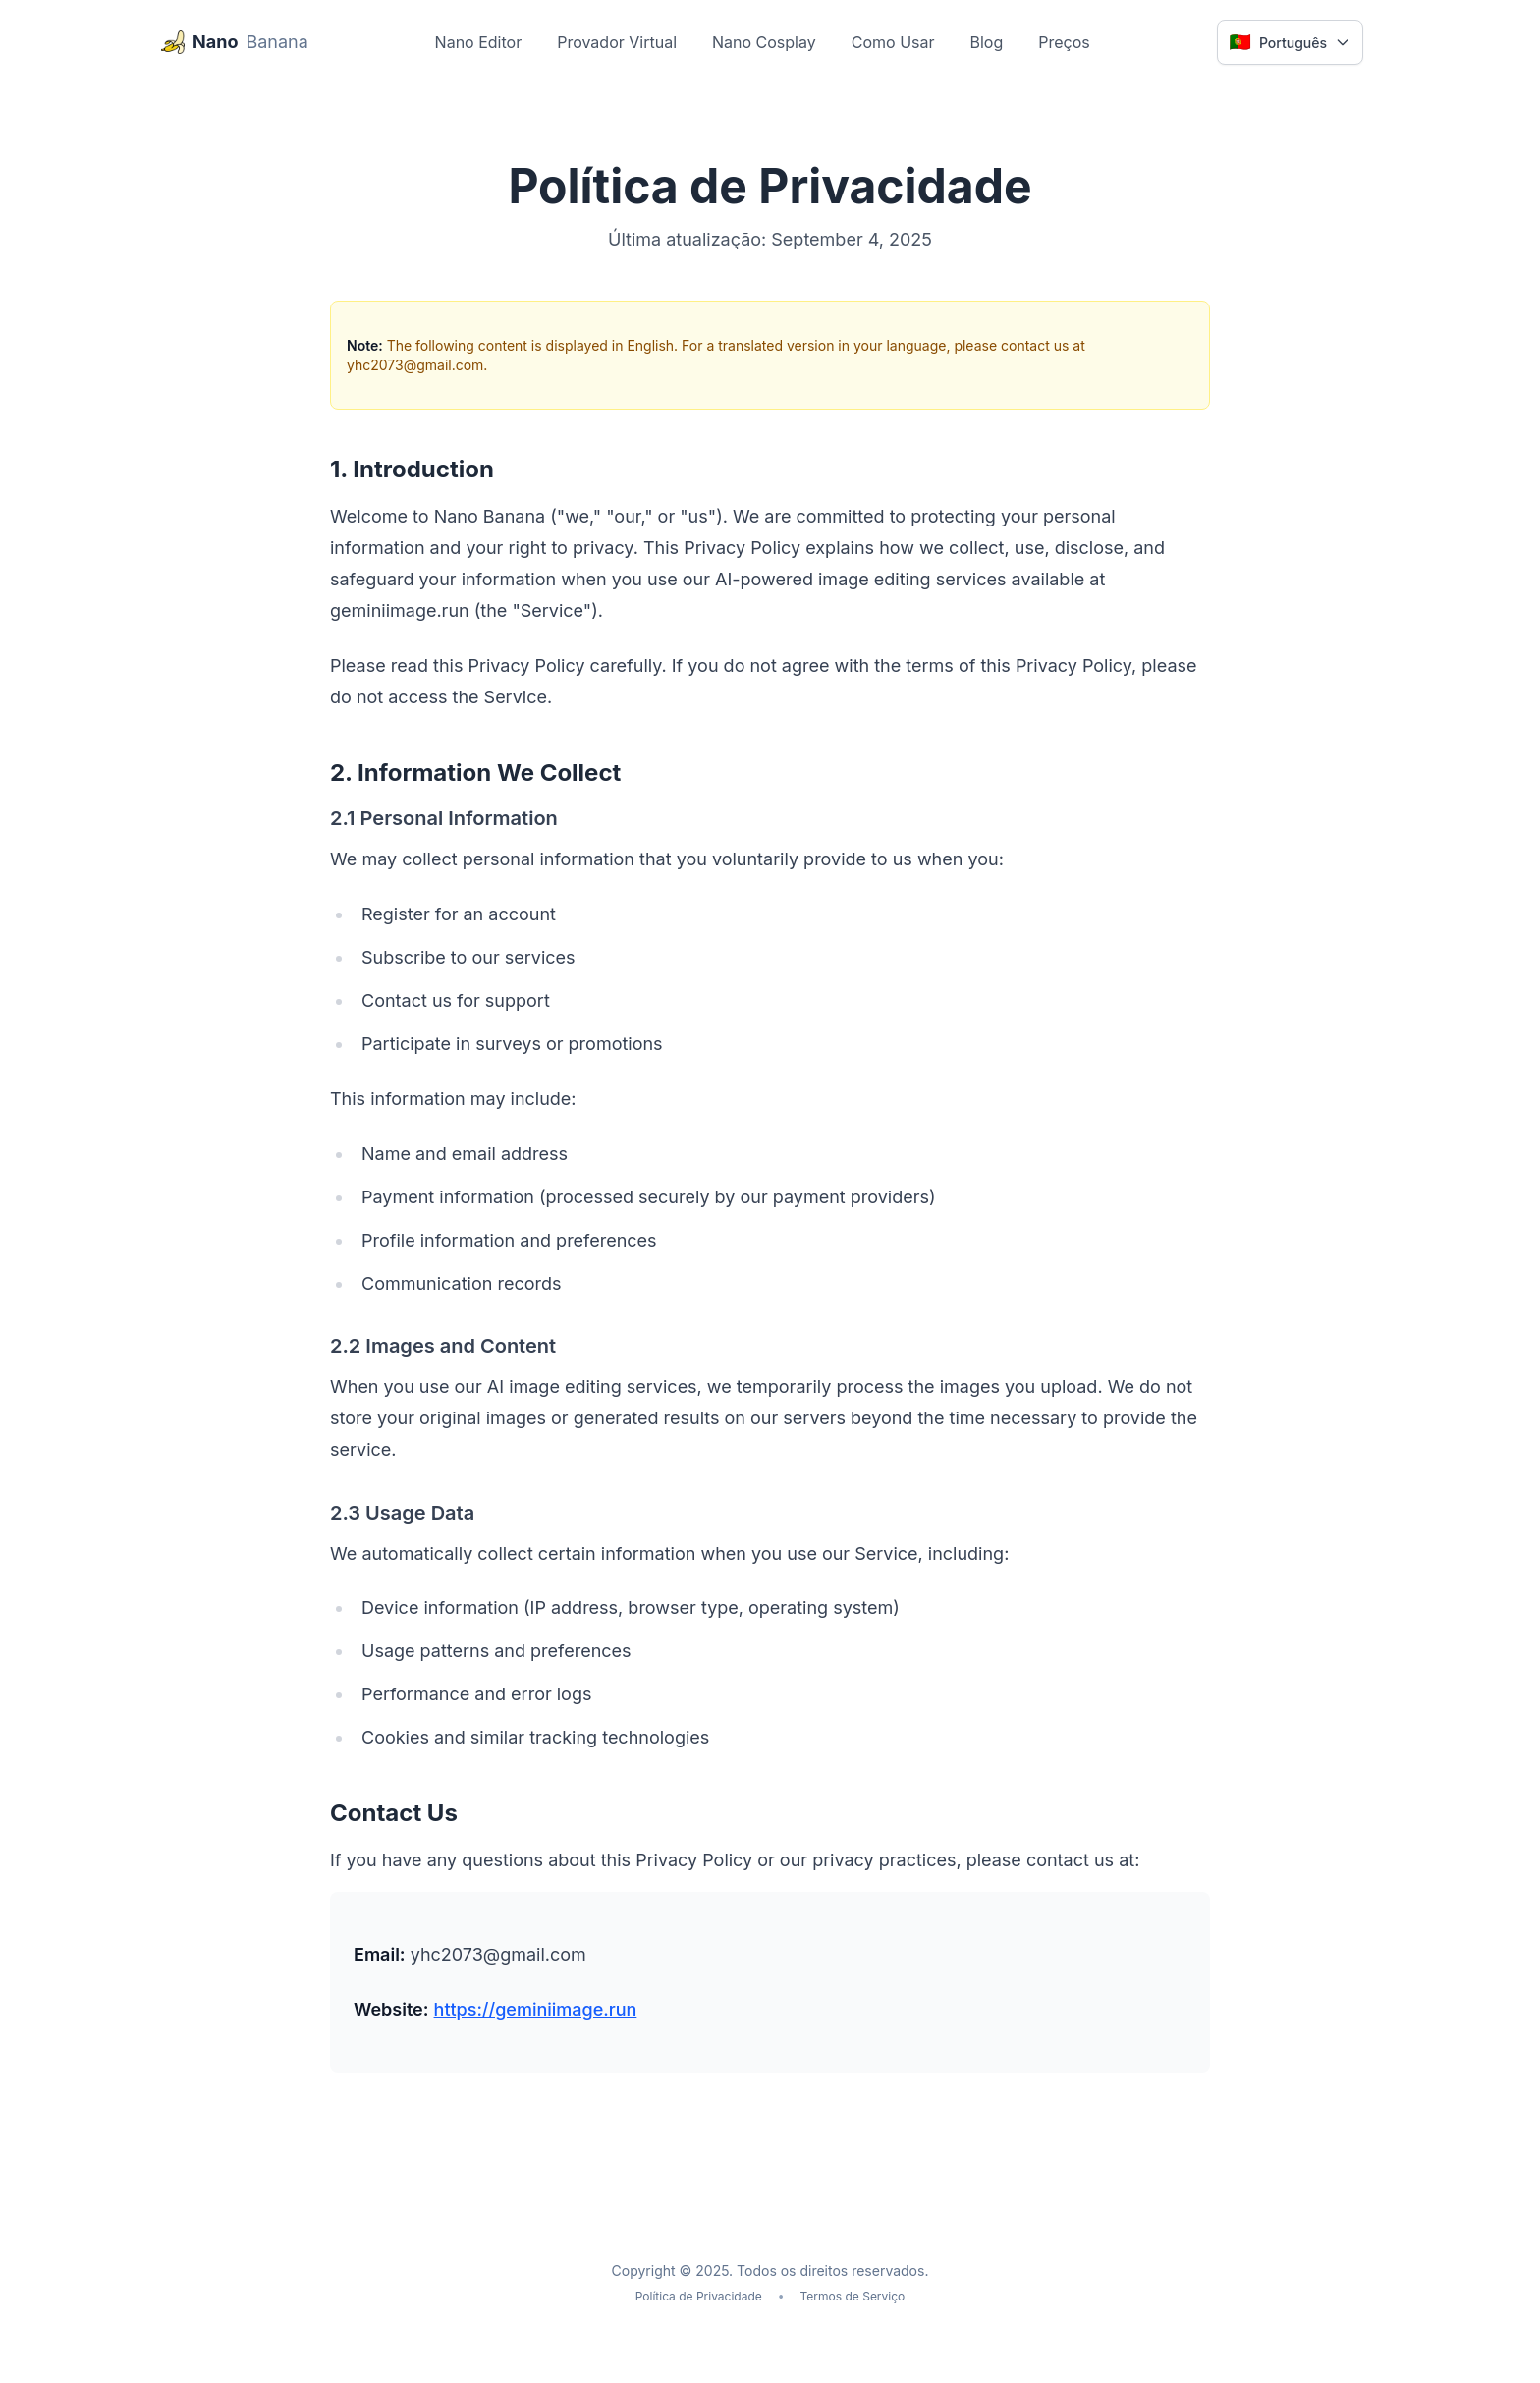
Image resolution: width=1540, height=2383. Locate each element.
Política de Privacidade (698, 2296)
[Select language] (1290, 42)
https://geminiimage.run (535, 2009)
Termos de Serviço (853, 2296)
